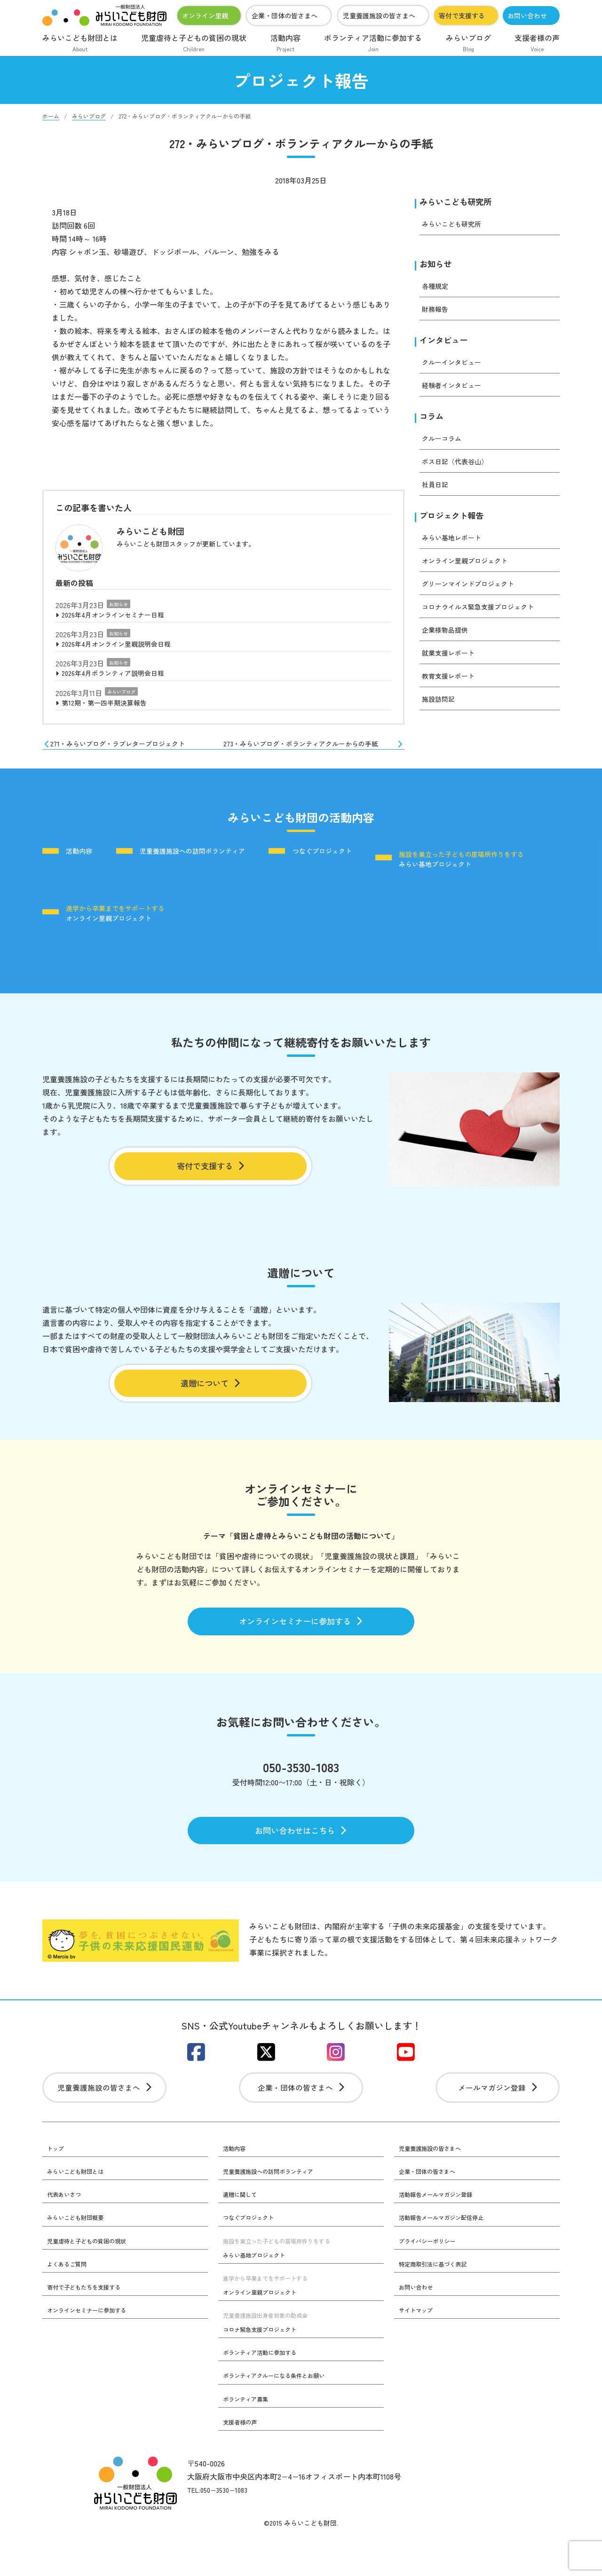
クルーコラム (444, 445)
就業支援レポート (452, 661)
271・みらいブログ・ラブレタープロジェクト (123, 755)
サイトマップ (418, 2348)
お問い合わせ (527, 15)
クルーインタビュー (456, 367)
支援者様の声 (537, 44)
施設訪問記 (440, 707)
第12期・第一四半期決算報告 (110, 708)
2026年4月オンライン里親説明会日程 (124, 646)
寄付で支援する (462, 15)
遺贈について (210, 1399)
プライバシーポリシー (432, 2278)
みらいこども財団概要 (80, 2254)
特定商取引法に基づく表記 (438, 2301)
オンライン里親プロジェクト (471, 569)
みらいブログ (468, 44)
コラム (434, 422)
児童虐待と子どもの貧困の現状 (193, 44)
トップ (57, 2183)
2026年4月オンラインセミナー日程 (120, 615)
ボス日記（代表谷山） (459, 468)
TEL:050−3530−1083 (222, 2529)
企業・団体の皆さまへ (284, 15)
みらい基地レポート (456, 546)
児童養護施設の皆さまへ (379, 15)
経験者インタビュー (456, 390)
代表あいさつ (67, 2230)
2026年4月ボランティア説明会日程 (120, 677)
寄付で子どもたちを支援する (90, 2325)
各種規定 (437, 288)
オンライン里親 (205, 15)
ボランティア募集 (249, 2437)
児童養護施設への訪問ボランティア (215, 874)
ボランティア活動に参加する (373, 44)
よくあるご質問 (70, 2301)
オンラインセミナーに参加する (301, 1642)
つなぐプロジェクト (363, 874)
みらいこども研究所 (462, 202)
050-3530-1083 (301, 1790)
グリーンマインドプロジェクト (474, 592)
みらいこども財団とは (80, 44)
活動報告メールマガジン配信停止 (448, 2254)
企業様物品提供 (448, 638)
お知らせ (118, 604)
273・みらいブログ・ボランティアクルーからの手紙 (317, 758)
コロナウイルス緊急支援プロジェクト (486, 615)
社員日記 (437, 491)
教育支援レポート (452, 684)
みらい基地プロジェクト (132, 923)
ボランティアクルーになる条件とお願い (282, 2414)
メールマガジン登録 (498, 2121)
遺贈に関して (242, 2230)
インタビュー (448, 344)
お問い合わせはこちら (301, 1857)
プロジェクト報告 (457, 523)
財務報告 (437, 311)
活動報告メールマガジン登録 (441, 2230)
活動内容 (285, 44)
